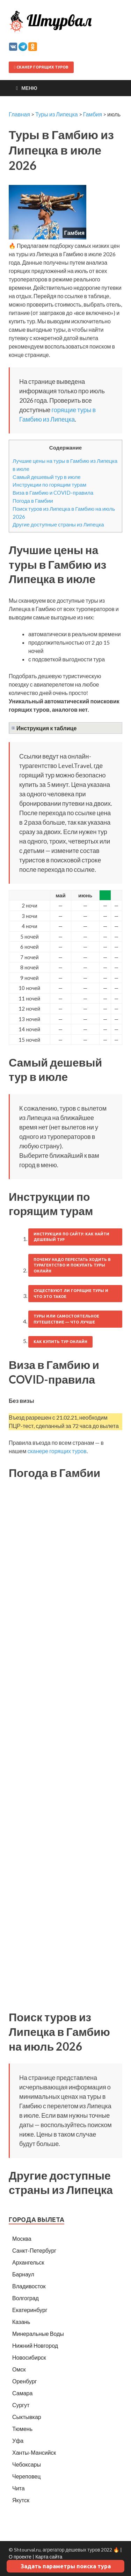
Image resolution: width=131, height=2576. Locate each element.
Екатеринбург (30, 2309)
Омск (19, 2369)
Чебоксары (26, 2464)
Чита (18, 2488)
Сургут (20, 2405)
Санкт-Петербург (34, 2250)
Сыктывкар (26, 2416)
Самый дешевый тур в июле (47, 477)
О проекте (20, 2557)
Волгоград (25, 2298)
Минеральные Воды (38, 2333)
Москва (21, 2238)
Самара (22, 2393)
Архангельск (28, 2262)
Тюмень (22, 2428)
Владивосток (28, 2286)
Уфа (17, 2440)
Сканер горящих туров (41, 67)
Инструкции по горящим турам (49, 484)
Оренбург (24, 2381)
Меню (29, 88)
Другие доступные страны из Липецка (58, 524)
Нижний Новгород (35, 2345)
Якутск (20, 2500)
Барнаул (23, 2274)
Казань (21, 2321)
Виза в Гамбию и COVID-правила (53, 492)
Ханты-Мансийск (34, 2452)
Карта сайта (48, 2557)
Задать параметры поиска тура (66, 2566)
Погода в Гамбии (33, 500)
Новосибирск (29, 2357)
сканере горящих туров (56, 1451)
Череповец (26, 2476)
